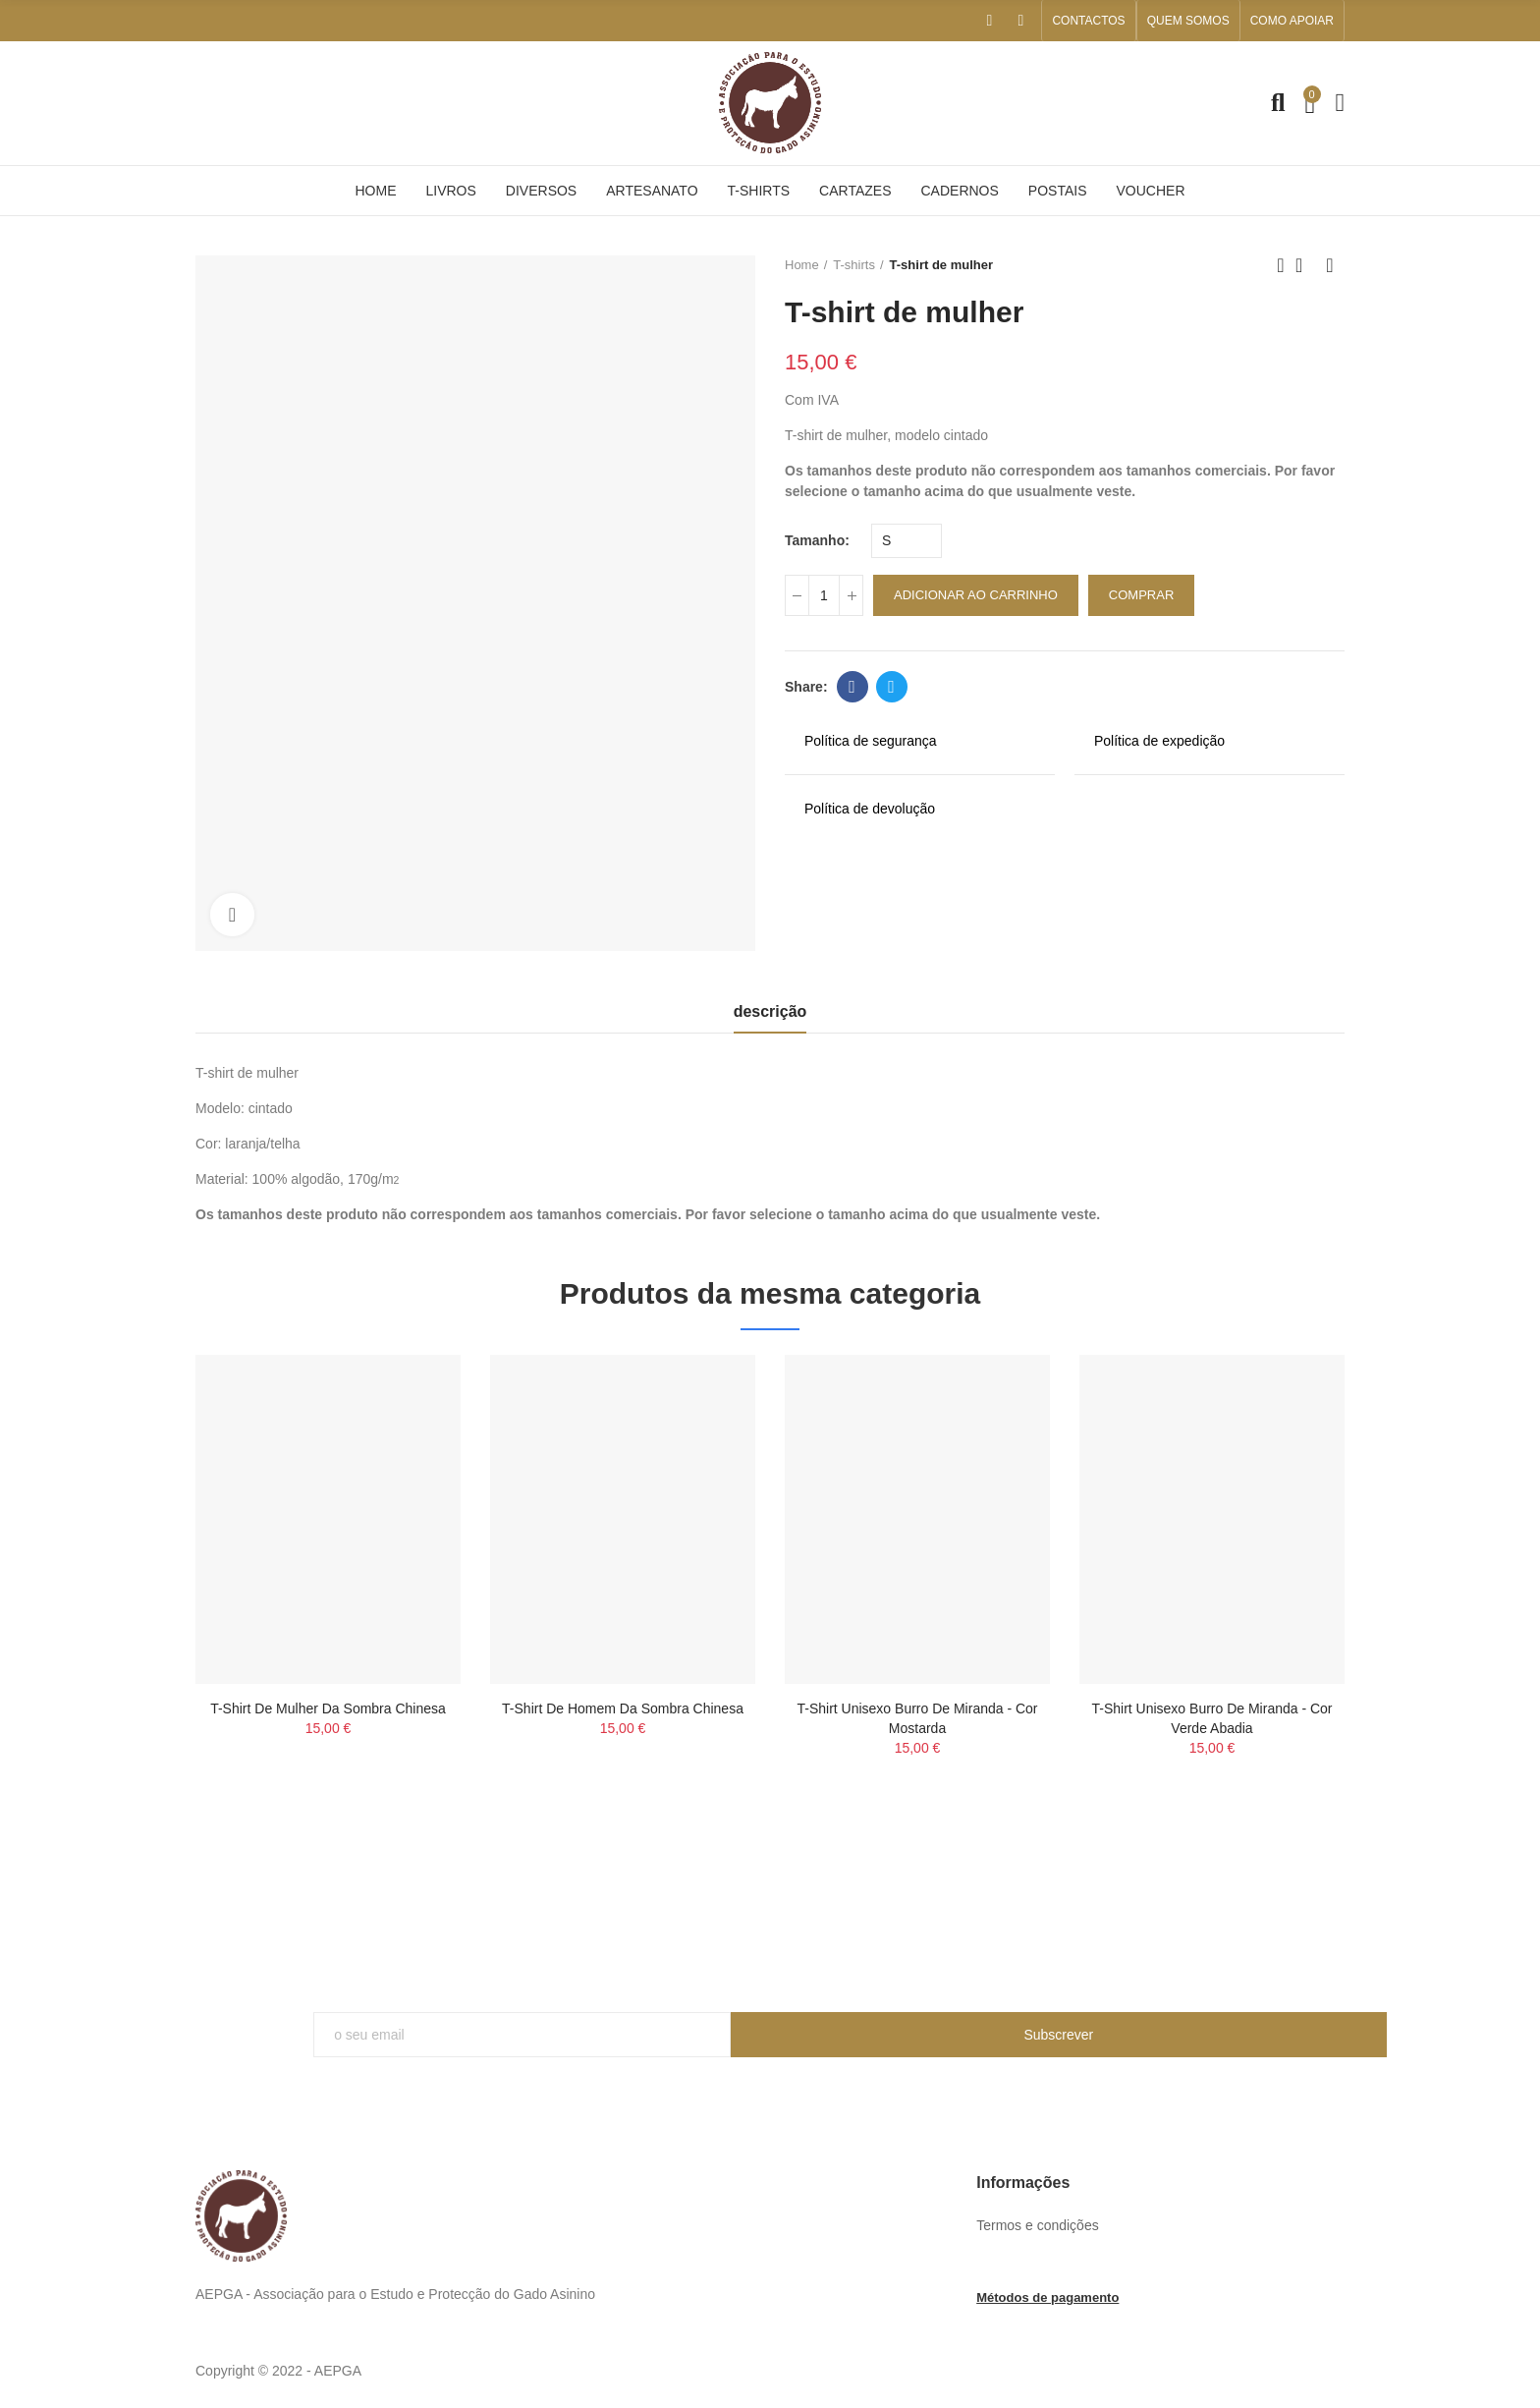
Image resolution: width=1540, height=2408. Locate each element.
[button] (1088, 20)
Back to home (1305, 265)
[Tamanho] (906, 541)
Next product (1330, 265)
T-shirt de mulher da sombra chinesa (328, 1708)
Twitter (891, 686)
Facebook (852, 686)
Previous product (1280, 265)
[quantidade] (824, 595)
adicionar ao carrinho (976, 595)
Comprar (1141, 595)
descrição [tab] (770, 1011)
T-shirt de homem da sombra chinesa (622, 1708)
